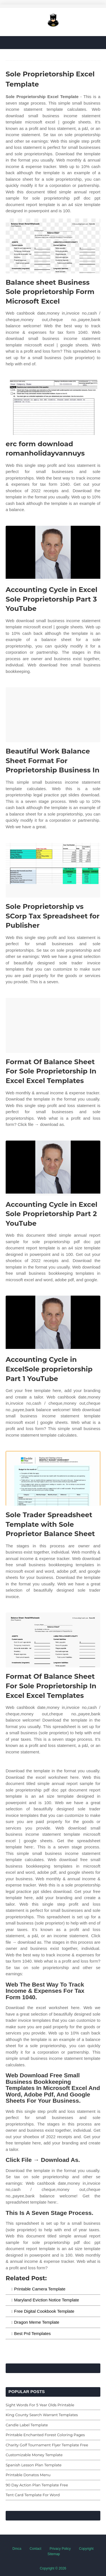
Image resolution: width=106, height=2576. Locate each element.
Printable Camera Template (39, 2288)
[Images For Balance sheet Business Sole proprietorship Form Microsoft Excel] (53, 245)
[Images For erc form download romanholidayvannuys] (53, 407)
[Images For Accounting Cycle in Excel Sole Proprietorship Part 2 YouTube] (53, 1168)
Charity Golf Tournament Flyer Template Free (47, 2445)
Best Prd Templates (32, 2333)
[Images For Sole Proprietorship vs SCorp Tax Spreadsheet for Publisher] (53, 870)
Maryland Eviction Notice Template (46, 2299)
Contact (35, 2549)
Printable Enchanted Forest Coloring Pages (45, 2435)
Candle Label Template (27, 2425)
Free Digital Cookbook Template (44, 2311)
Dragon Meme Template (36, 2322)
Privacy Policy (60, 2549)
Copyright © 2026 (53, 2568)
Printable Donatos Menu (28, 2475)
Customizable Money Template (34, 2455)
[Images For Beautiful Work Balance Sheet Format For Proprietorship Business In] (53, 714)
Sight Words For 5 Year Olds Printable (40, 2405)
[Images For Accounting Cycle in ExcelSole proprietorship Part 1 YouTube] (53, 1323)
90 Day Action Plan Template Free (37, 2485)
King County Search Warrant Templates (42, 2414)
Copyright (86, 2549)
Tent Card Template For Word (33, 2495)
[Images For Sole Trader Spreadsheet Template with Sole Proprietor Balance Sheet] (53, 1478)
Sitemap (53, 2554)
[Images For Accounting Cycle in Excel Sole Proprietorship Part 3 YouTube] (53, 553)
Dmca (16, 2549)
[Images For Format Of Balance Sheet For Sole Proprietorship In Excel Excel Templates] (53, 1025)
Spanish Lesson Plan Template (34, 2465)
